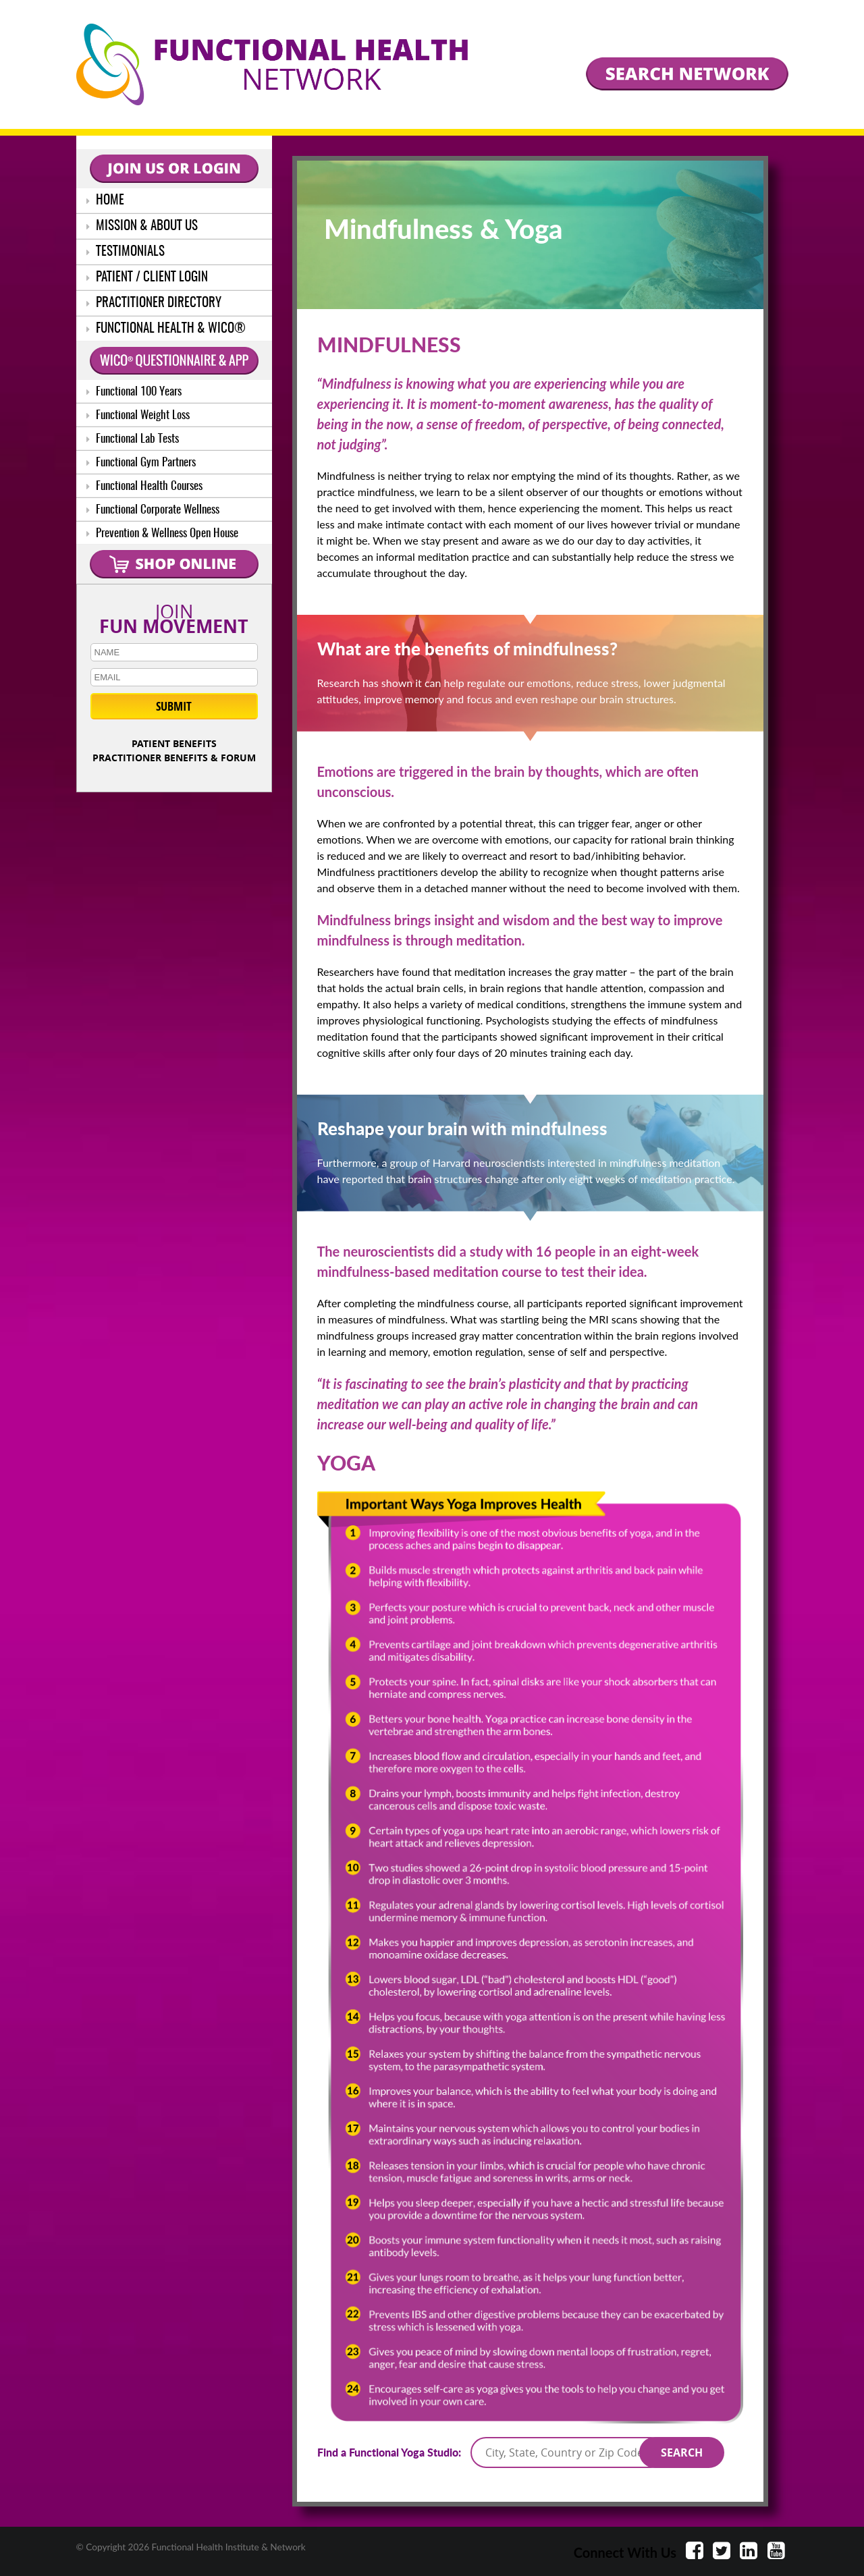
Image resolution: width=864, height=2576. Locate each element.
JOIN (174, 616)
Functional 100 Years (134, 392)
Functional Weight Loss (138, 415)
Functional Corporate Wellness (152, 510)
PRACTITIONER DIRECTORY (153, 303)
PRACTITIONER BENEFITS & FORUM (174, 757)
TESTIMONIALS (125, 252)
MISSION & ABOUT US (142, 226)
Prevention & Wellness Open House (162, 533)
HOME (105, 200)
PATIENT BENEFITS (174, 743)
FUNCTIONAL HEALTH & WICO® (166, 329)
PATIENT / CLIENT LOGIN (147, 277)
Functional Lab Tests (132, 439)
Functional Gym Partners (141, 462)
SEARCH (682, 2452)
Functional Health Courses (144, 486)
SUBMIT (174, 706)
